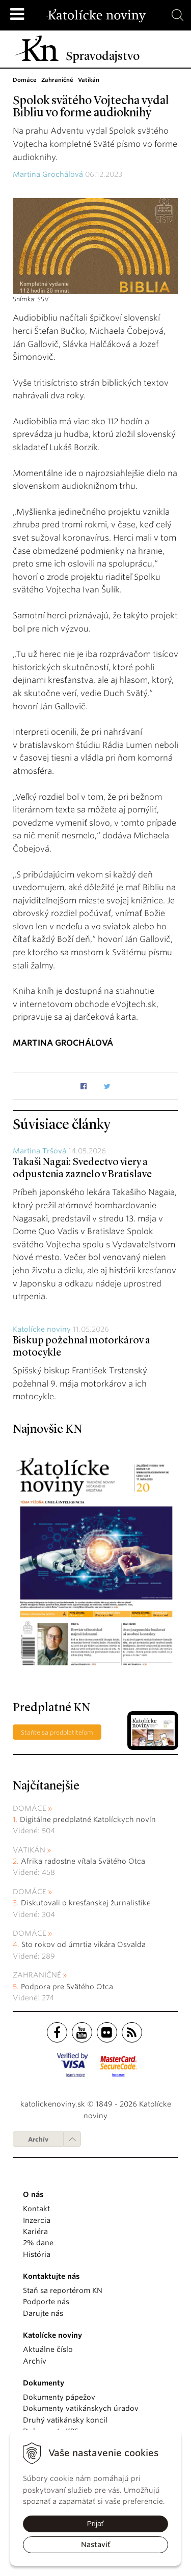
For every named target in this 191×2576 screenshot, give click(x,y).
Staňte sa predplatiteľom (57, 1732)
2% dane (38, 2243)
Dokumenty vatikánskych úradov (81, 2408)
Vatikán (29, 1850)
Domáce (29, 1808)
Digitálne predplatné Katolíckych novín (88, 1819)
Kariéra (35, 2231)
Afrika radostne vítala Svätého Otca (83, 1861)
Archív (38, 2139)
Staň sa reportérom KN (62, 2290)
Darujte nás (43, 2313)
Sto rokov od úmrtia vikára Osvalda (83, 1944)
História (36, 2254)
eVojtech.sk (133, 1004)
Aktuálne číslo (48, 2349)
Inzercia (36, 2220)
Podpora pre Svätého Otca (67, 1987)
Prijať (95, 2524)
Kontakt (36, 2209)
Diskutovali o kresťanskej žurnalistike (86, 1903)
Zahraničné (37, 1975)
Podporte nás (46, 2302)
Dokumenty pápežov (59, 2397)
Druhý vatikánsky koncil (65, 2420)
